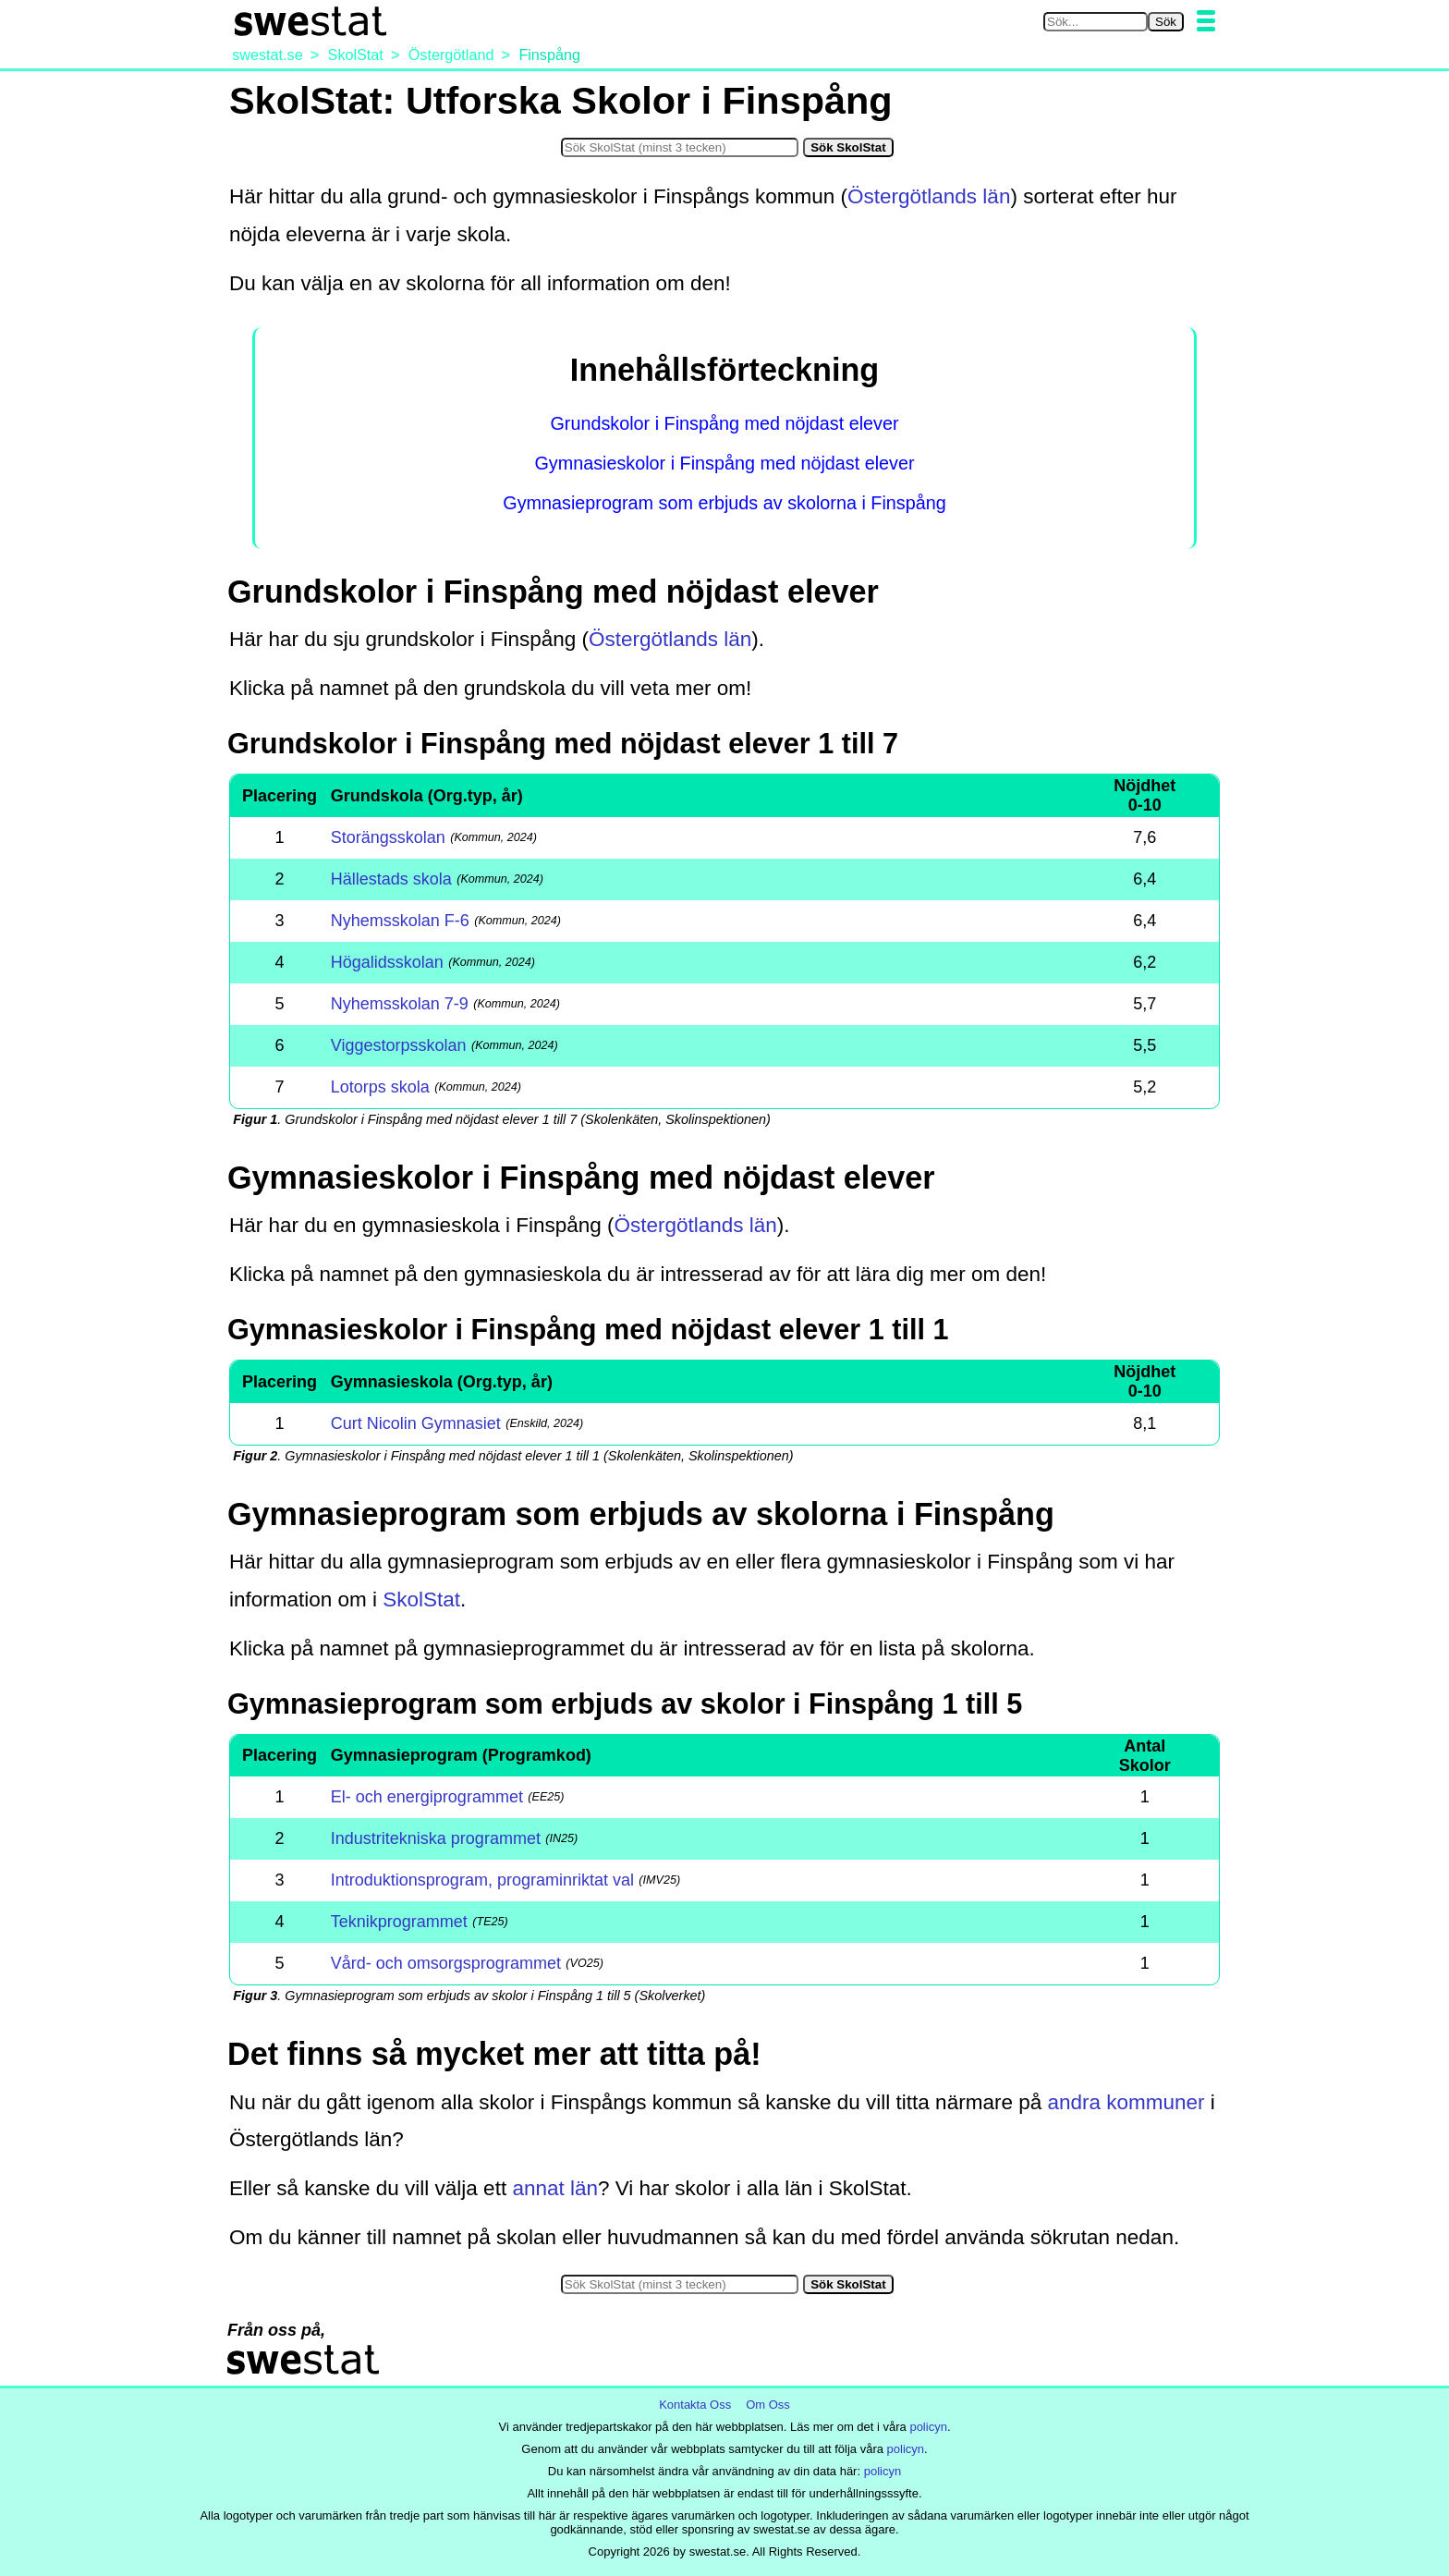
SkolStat (421, 1599)
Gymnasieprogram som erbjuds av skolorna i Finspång (724, 503)
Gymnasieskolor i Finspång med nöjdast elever (724, 463)
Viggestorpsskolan (399, 1045)
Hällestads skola (391, 879)
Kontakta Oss (695, 2404)
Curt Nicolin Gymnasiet (416, 1423)
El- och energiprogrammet (427, 1797)
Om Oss (768, 2404)
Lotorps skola (380, 1087)
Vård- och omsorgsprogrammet (446, 1963)
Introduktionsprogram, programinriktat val (482, 1880)
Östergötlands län (928, 196)
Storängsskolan (388, 837)
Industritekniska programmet (436, 1838)
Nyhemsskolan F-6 (400, 920)
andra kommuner (1125, 2102)
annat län (555, 2188)
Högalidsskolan (387, 962)
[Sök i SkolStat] (679, 147)
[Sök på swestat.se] (1095, 21)
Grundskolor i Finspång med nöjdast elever (724, 423)
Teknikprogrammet (399, 1921)
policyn (927, 2427)
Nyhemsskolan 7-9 (400, 1004)
